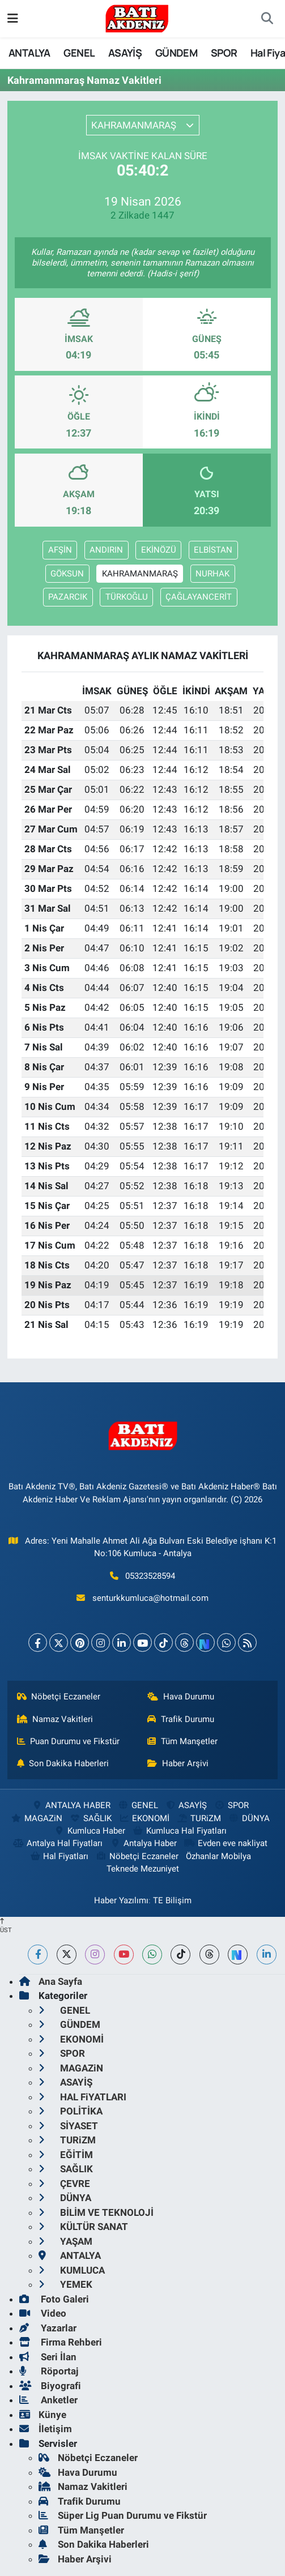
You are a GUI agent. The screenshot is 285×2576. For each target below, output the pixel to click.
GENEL (79, 52)
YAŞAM (65, 2241)
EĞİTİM (66, 2154)
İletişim (45, 2428)
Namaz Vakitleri (55, 1719)
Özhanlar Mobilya (218, 1856)
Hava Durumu (180, 1696)
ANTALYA (29, 52)
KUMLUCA (72, 2270)
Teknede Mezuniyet (143, 1869)
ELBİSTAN (213, 550)
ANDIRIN (106, 550)
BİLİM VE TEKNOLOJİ (96, 2212)
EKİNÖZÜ (158, 550)
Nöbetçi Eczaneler (59, 1696)
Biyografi (50, 2385)
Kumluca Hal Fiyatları (180, 1831)
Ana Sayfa (50, 1981)
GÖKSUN (67, 574)
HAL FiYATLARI (82, 2097)
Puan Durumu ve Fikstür (68, 1741)
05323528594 (150, 1576)
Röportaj (48, 2371)
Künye (42, 2414)
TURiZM (199, 1818)
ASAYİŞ (125, 52)
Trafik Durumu (180, 1719)
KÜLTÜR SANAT (83, 2226)
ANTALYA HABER (71, 1805)
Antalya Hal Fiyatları (58, 1843)
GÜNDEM (176, 52)
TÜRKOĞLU (126, 597)
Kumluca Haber (89, 1831)
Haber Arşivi (178, 1763)
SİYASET (68, 2125)
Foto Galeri (54, 2299)
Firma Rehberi (60, 2342)
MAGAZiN (36, 1818)
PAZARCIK (67, 597)
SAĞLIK (90, 1818)
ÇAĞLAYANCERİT (198, 597)
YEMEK (65, 2284)
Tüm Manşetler (182, 1741)
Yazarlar (47, 2328)
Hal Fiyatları (58, 1856)
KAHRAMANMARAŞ (140, 574)
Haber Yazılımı (121, 1900)
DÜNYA (249, 1818)
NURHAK (212, 574)
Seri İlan (47, 2357)
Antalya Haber (143, 1843)
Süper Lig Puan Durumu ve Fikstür (123, 2515)
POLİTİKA (71, 2111)
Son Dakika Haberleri (63, 1763)
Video (42, 2313)
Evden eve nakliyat (225, 1843)
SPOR (224, 52)
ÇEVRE (64, 2183)
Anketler (48, 2400)
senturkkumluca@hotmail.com (150, 1598)
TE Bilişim (172, 1900)
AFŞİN (60, 550)
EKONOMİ (143, 1818)
